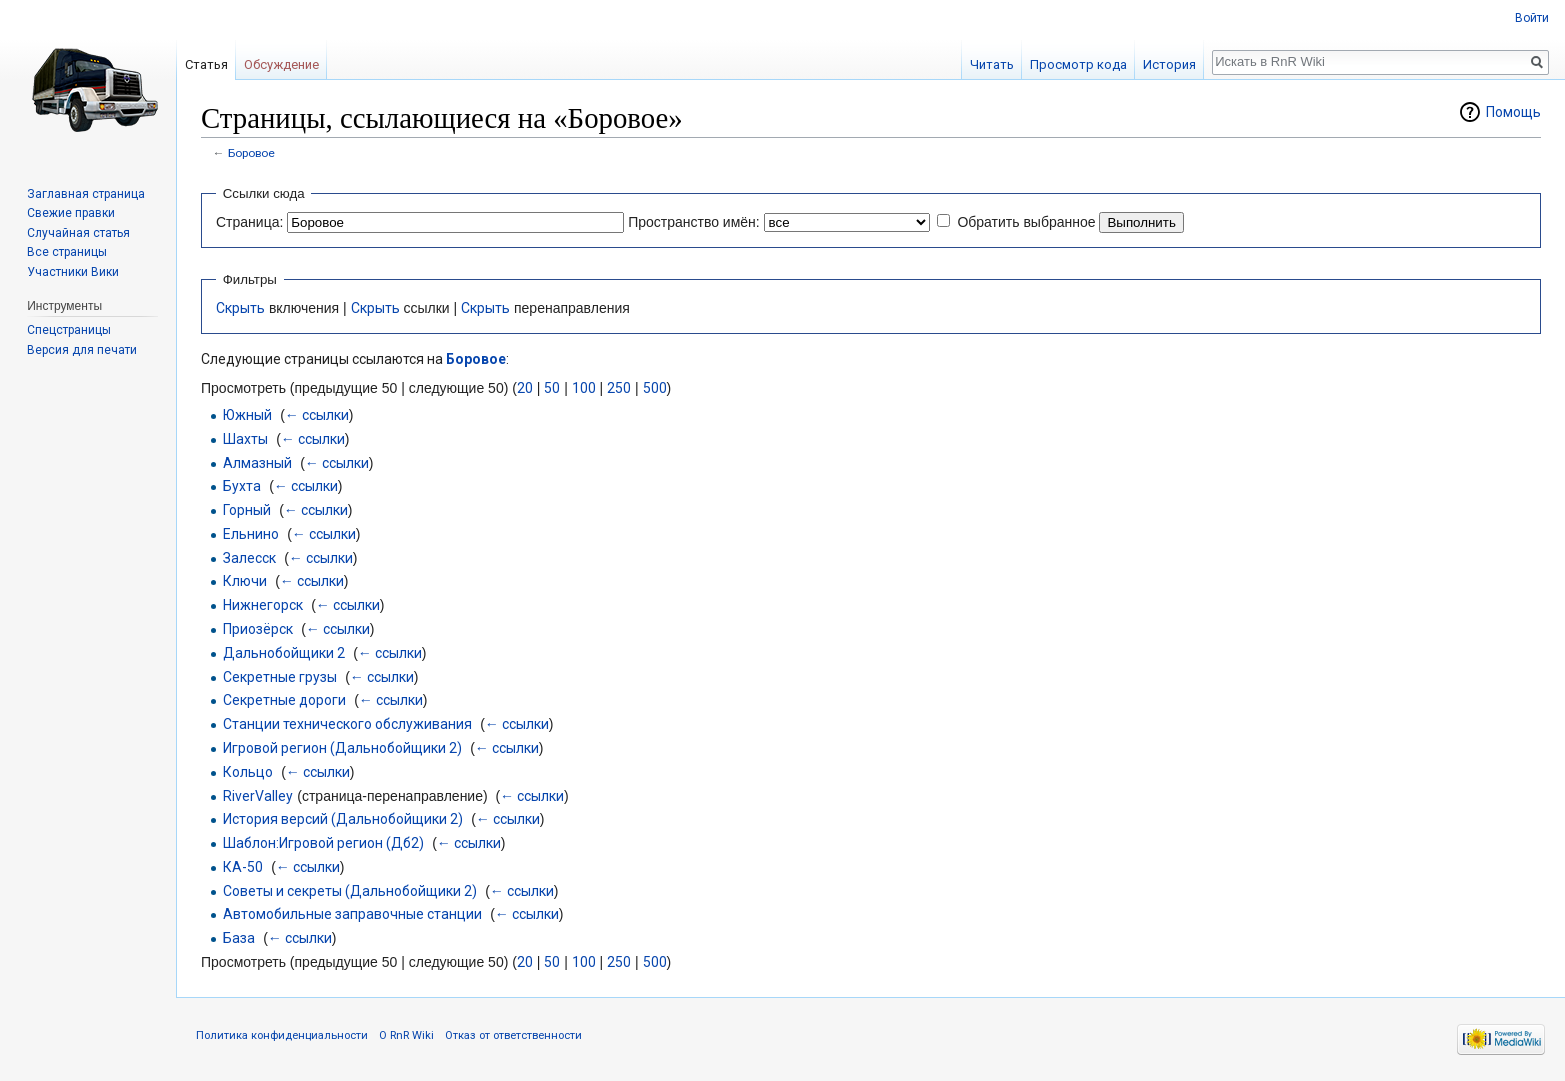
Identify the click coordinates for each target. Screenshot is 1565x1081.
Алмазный (257, 463)
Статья (206, 64)
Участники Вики (73, 272)
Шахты (245, 439)
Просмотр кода (1078, 64)
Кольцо (248, 772)
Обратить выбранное (1026, 222)
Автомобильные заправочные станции (352, 914)
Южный (247, 415)
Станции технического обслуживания (347, 724)
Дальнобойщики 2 (284, 653)
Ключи (245, 581)
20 (525, 388)
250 (619, 388)
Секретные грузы (280, 677)
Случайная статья (78, 233)
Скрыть (240, 308)
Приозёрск (258, 629)
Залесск (249, 558)
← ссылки (317, 415)
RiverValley (258, 796)
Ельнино (251, 534)
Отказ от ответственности (513, 1035)
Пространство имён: (694, 222)
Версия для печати (82, 350)
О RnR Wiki (406, 1035)
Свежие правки (71, 213)
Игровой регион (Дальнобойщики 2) (342, 748)
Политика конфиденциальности (282, 1035)
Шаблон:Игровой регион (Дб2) (323, 843)
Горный (247, 510)
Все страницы (67, 252)
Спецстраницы (69, 330)
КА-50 (243, 867)
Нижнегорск (263, 605)
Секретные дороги (284, 700)
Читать (992, 64)
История (1169, 64)
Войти (1532, 18)
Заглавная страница (86, 194)
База (239, 938)
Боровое (251, 153)
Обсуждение (281, 64)
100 (584, 388)
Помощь (1513, 112)
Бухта (242, 486)
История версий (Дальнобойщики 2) (343, 819)
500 (655, 388)
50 (552, 388)
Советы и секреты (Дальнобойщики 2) (350, 891)
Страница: (249, 222)
